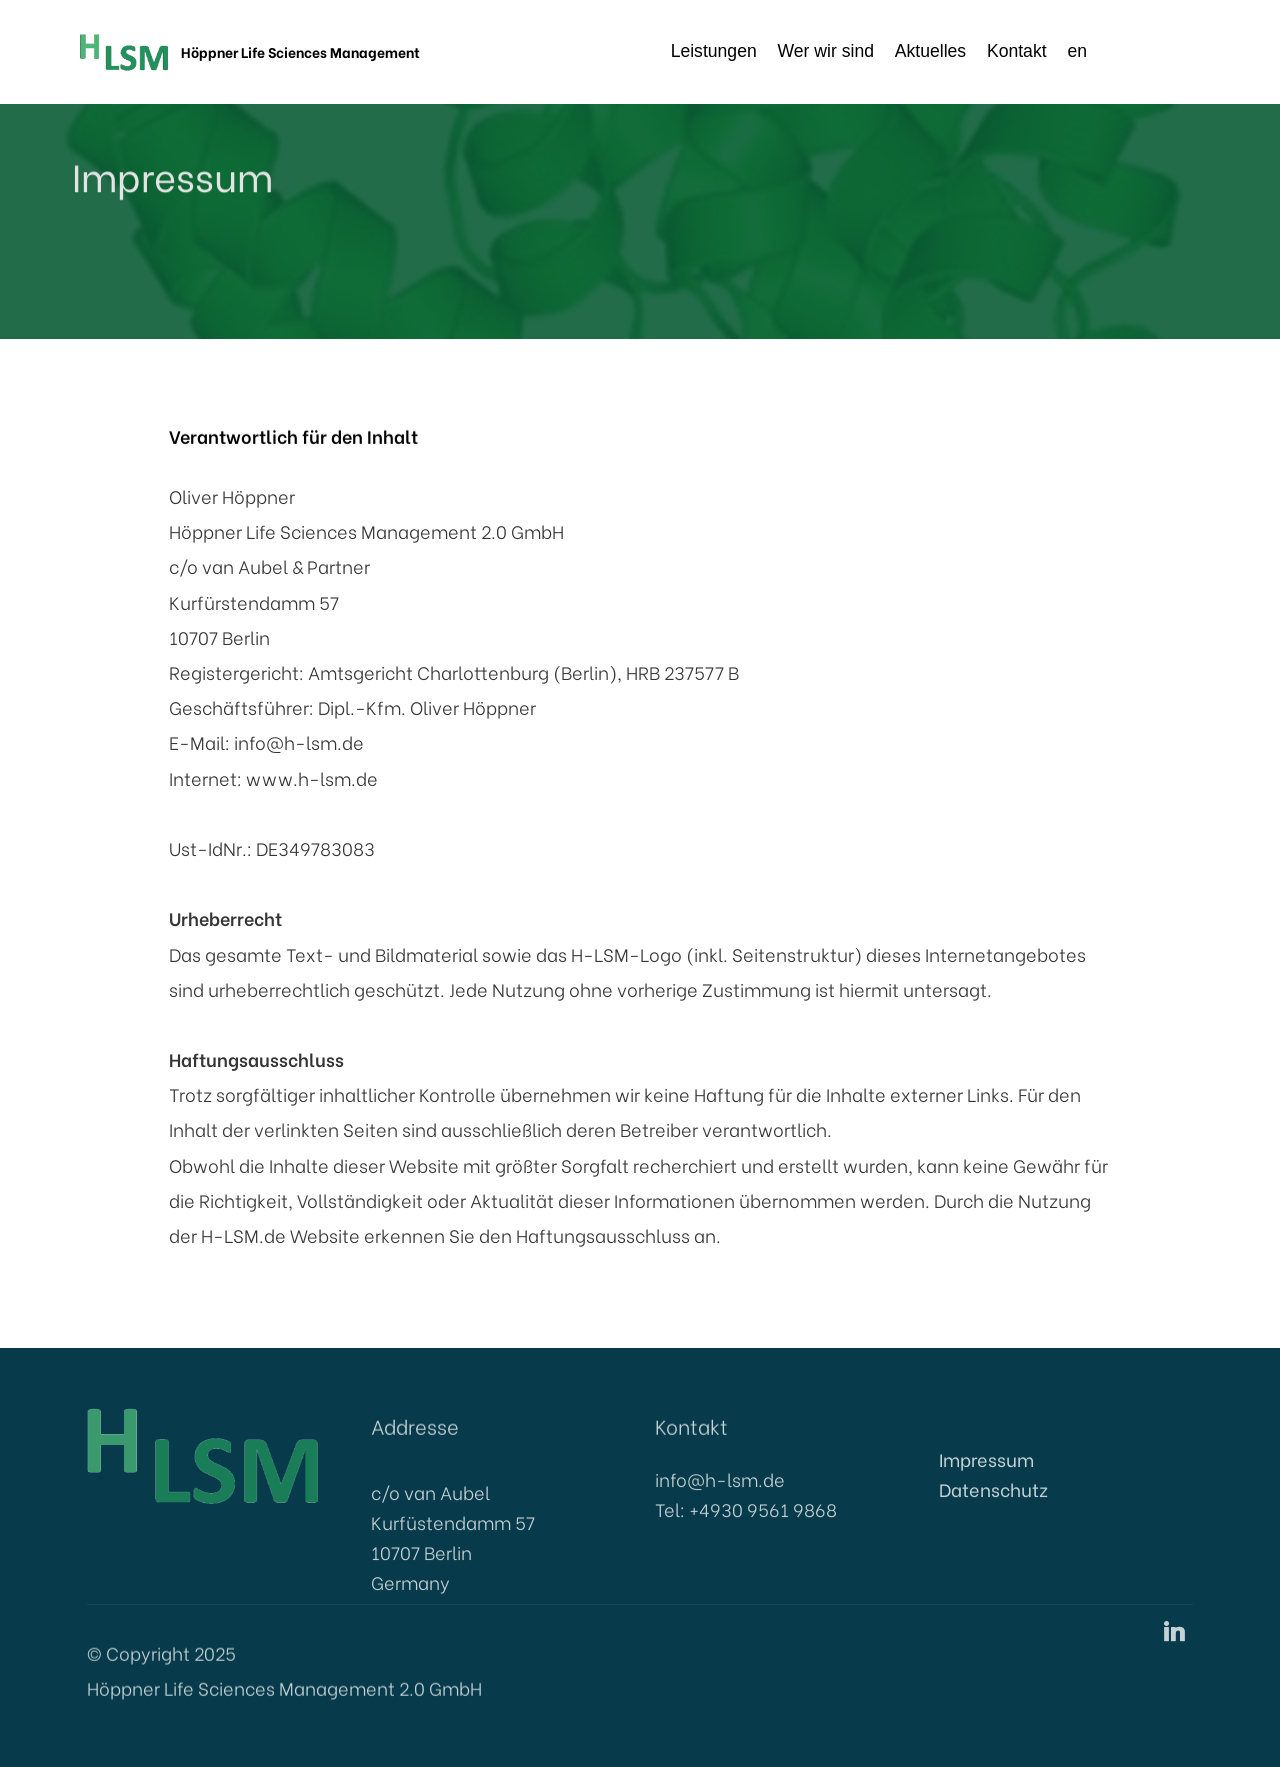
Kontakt (1017, 51)
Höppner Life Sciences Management (300, 51)
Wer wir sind (826, 51)
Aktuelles (930, 51)
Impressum (986, 1479)
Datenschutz (993, 1509)
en (1128, 51)
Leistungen (714, 51)
